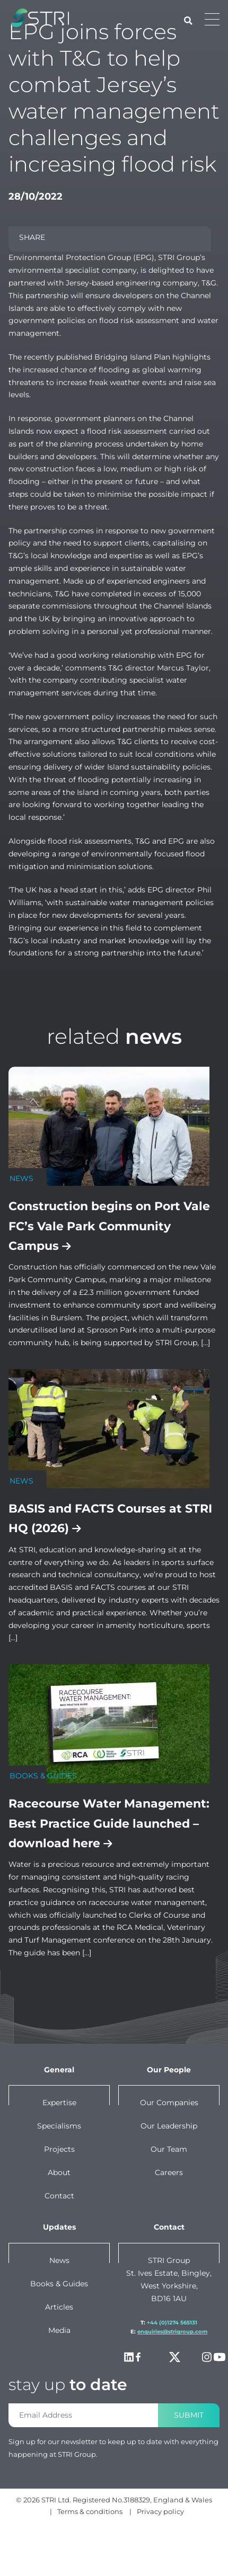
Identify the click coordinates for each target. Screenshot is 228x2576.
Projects (59, 2149)
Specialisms (59, 2126)
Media (59, 2330)
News (59, 2260)
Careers (169, 2172)
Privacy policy (160, 2511)
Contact (59, 2196)
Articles (59, 2307)
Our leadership (169, 2126)
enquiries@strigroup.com (172, 2331)
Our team (169, 2149)
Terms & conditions (89, 2511)
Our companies (169, 2102)
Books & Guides (59, 2283)
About (59, 2172)
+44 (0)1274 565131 (172, 2322)
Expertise (59, 2102)
